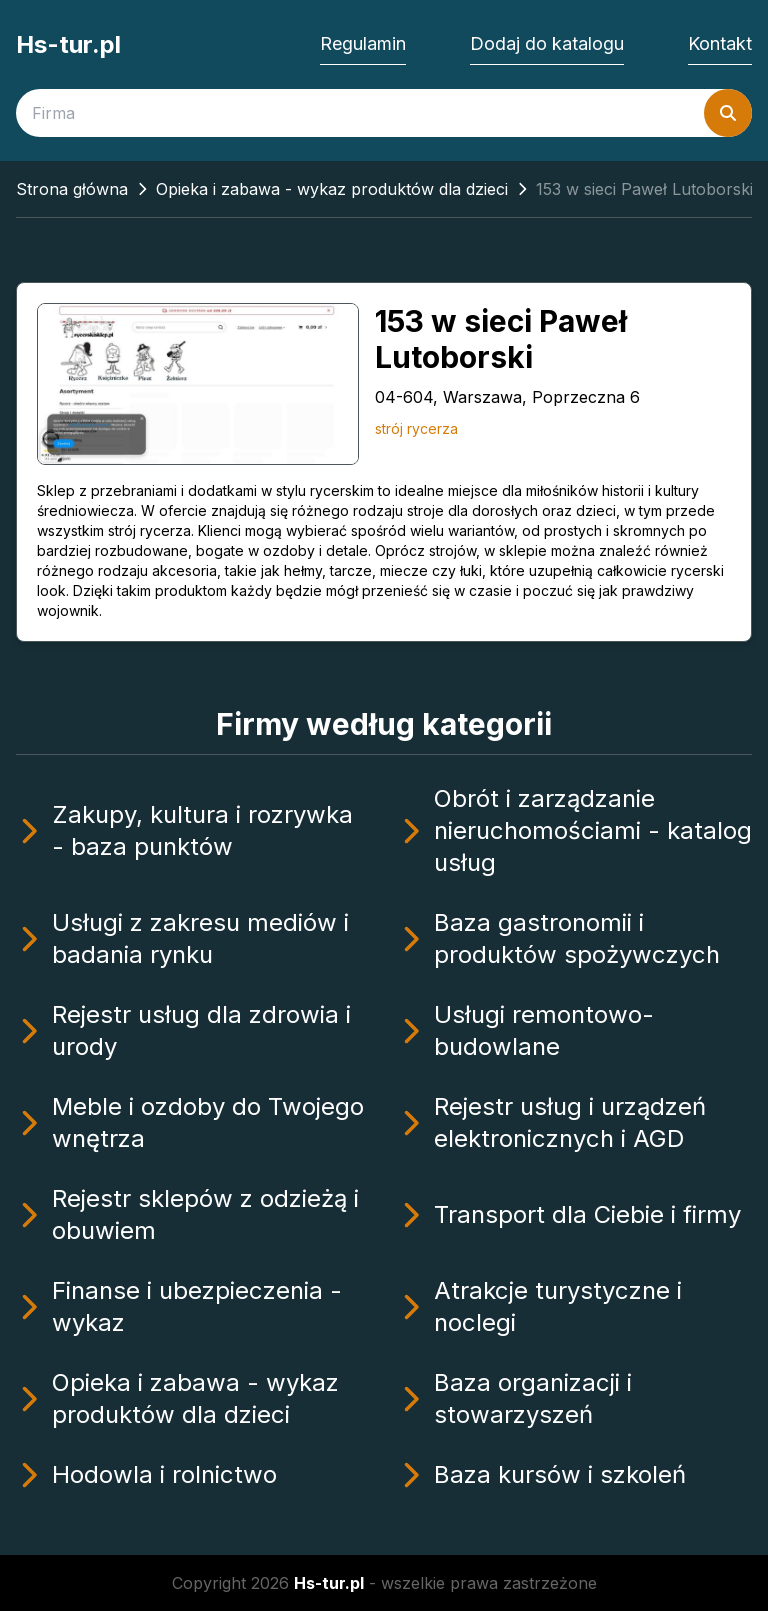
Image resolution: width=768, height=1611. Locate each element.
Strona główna (72, 189)
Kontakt (720, 43)
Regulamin (363, 43)
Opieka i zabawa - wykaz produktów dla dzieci (332, 189)
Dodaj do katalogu (547, 43)
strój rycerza (416, 428)
